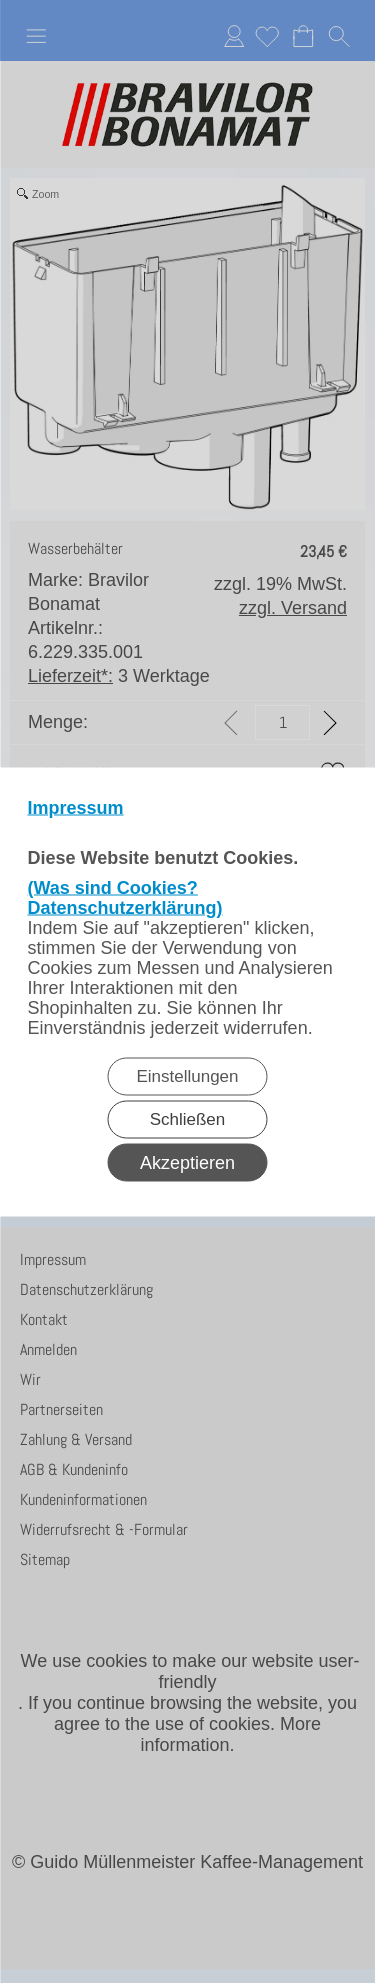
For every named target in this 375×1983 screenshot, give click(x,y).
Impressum (76, 807)
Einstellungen (187, 1075)
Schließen (188, 1118)
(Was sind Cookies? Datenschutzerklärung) (125, 897)
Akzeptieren (187, 1162)
